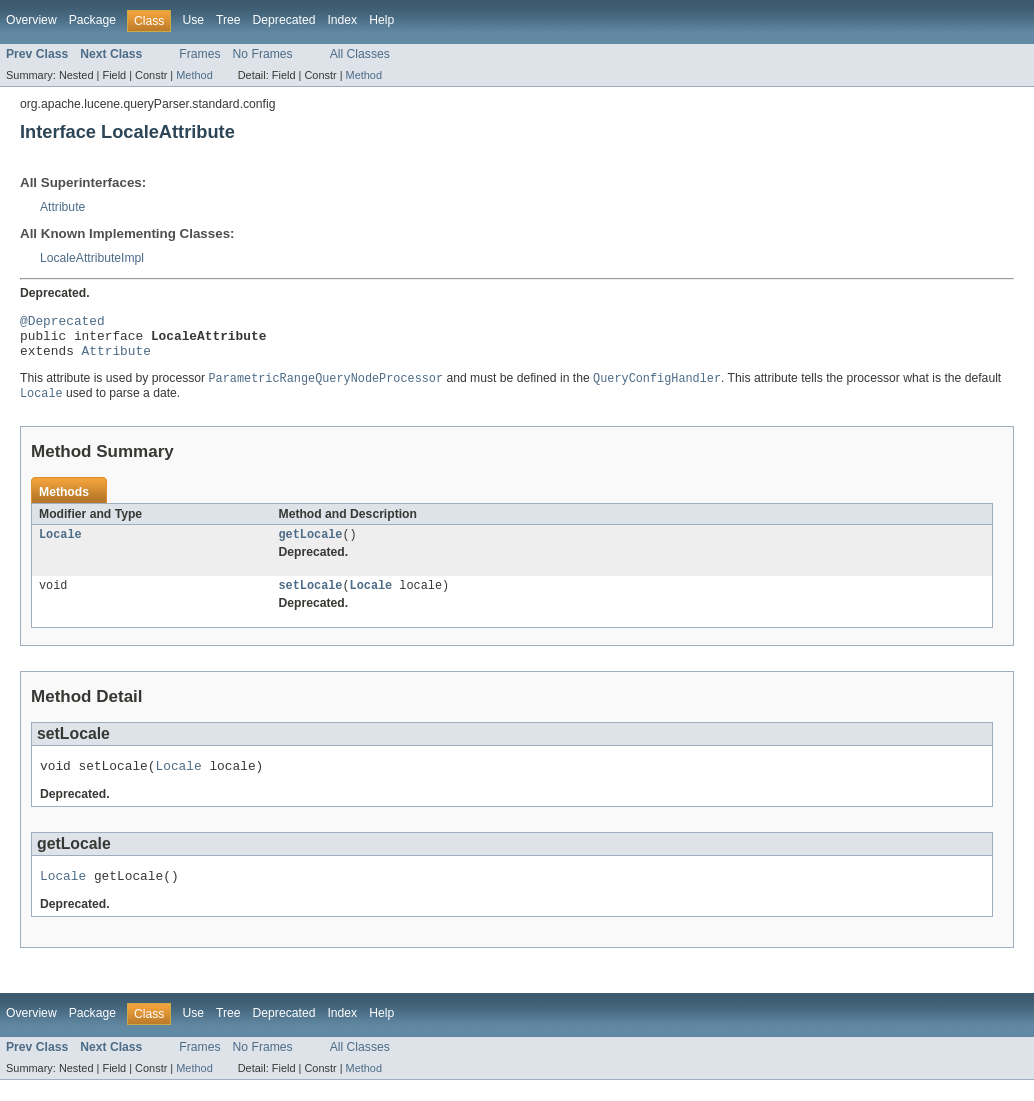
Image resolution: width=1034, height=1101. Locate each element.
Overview (31, 20)
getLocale (311, 547)
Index (342, 20)
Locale (60, 547)
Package (92, 20)
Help (381, 20)
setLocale (311, 600)
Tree (228, 20)
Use (193, 20)
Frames (199, 54)
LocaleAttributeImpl (92, 258)
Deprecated (284, 20)
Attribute (62, 207)
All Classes (360, 54)
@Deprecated (62, 323)
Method (194, 75)
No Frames (263, 54)
